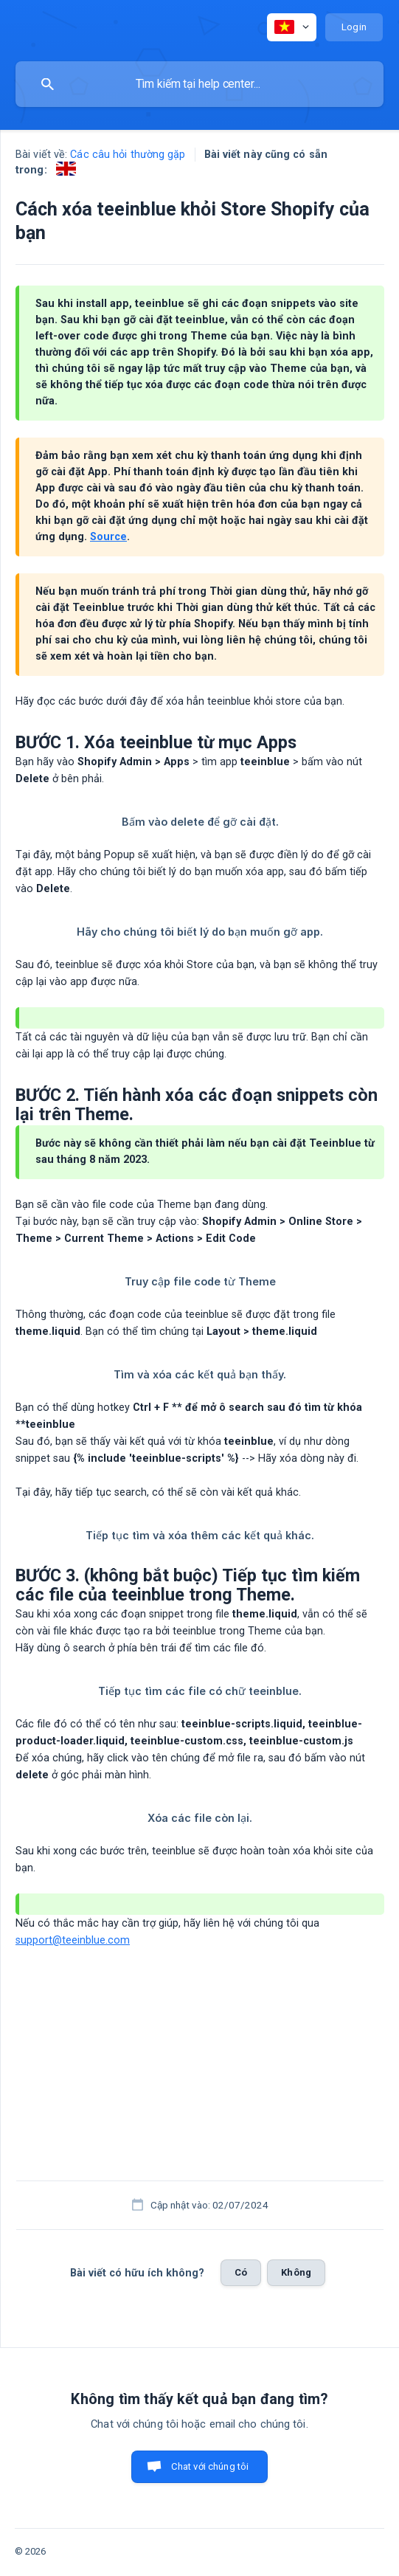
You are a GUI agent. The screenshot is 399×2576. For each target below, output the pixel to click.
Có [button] (241, 2272)
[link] (66, 169)
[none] (291, 27)
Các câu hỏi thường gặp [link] (127, 154)
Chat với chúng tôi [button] (210, 2466)
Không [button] (296, 2272)
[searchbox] (199, 84)
